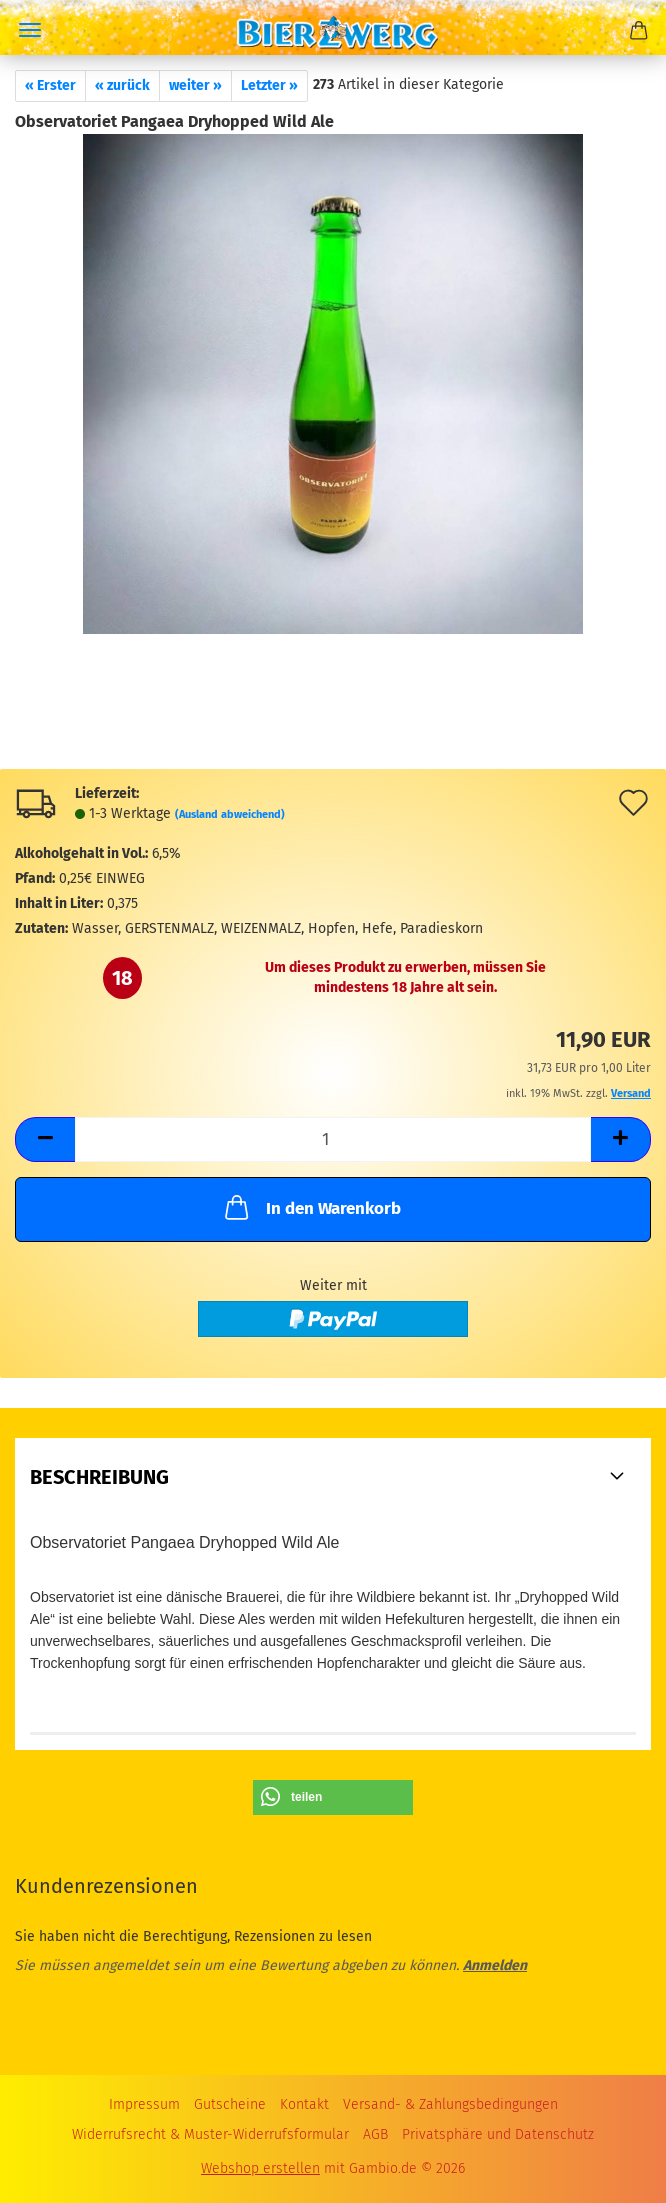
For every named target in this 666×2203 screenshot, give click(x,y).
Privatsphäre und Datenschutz (498, 2134)
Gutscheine (230, 2104)
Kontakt (304, 2104)
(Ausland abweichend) (230, 814)
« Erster (50, 85)
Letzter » (269, 85)
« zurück (122, 85)
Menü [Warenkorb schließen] (30, 30)
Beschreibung (99, 1477)
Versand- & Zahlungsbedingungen (450, 2104)
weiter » (195, 85)
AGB (375, 2134)
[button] (45, 1139)
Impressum (144, 2104)
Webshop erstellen (260, 2168)
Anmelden (495, 1965)
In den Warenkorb (311, 1207)
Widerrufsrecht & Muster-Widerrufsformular (210, 2134)
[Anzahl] (333, 1139)
